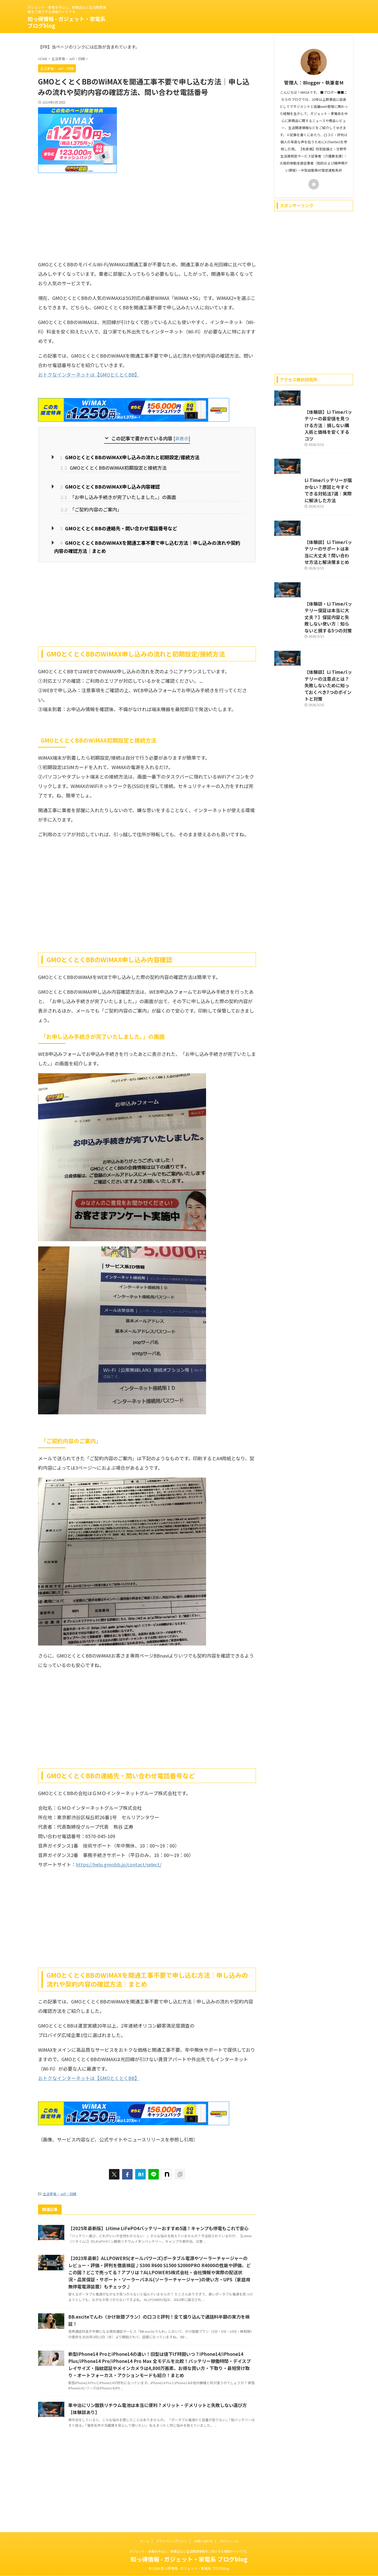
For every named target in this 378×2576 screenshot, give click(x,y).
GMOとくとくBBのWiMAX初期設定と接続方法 (113, 466)
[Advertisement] (147, 215)
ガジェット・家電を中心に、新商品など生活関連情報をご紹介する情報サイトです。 (189, 2551)
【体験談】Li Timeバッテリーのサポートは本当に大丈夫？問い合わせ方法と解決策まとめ (312, 606)
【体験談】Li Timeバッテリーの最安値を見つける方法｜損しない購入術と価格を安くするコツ (312, 448)
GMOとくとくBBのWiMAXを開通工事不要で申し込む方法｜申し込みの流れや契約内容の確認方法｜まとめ (147, 543)
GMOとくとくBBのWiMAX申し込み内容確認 (103, 485)
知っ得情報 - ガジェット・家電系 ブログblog (67, 22)
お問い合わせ (203, 2541)
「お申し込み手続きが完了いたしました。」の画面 (118, 495)
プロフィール (228, 2541)
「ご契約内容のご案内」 (91, 507)
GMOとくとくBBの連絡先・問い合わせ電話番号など (111, 526)
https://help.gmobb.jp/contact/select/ (118, 1859)
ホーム (144, 2541)
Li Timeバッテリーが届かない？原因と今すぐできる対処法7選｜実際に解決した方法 (312, 529)
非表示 (181, 438)
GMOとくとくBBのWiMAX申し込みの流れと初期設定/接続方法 (121, 456)
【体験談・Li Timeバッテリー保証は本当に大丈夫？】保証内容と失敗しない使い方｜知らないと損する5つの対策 (312, 686)
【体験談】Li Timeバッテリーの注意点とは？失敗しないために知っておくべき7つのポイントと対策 (312, 770)
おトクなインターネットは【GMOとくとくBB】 (88, 374)
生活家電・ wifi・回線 (59, 2188)
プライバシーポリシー (171, 2541)
